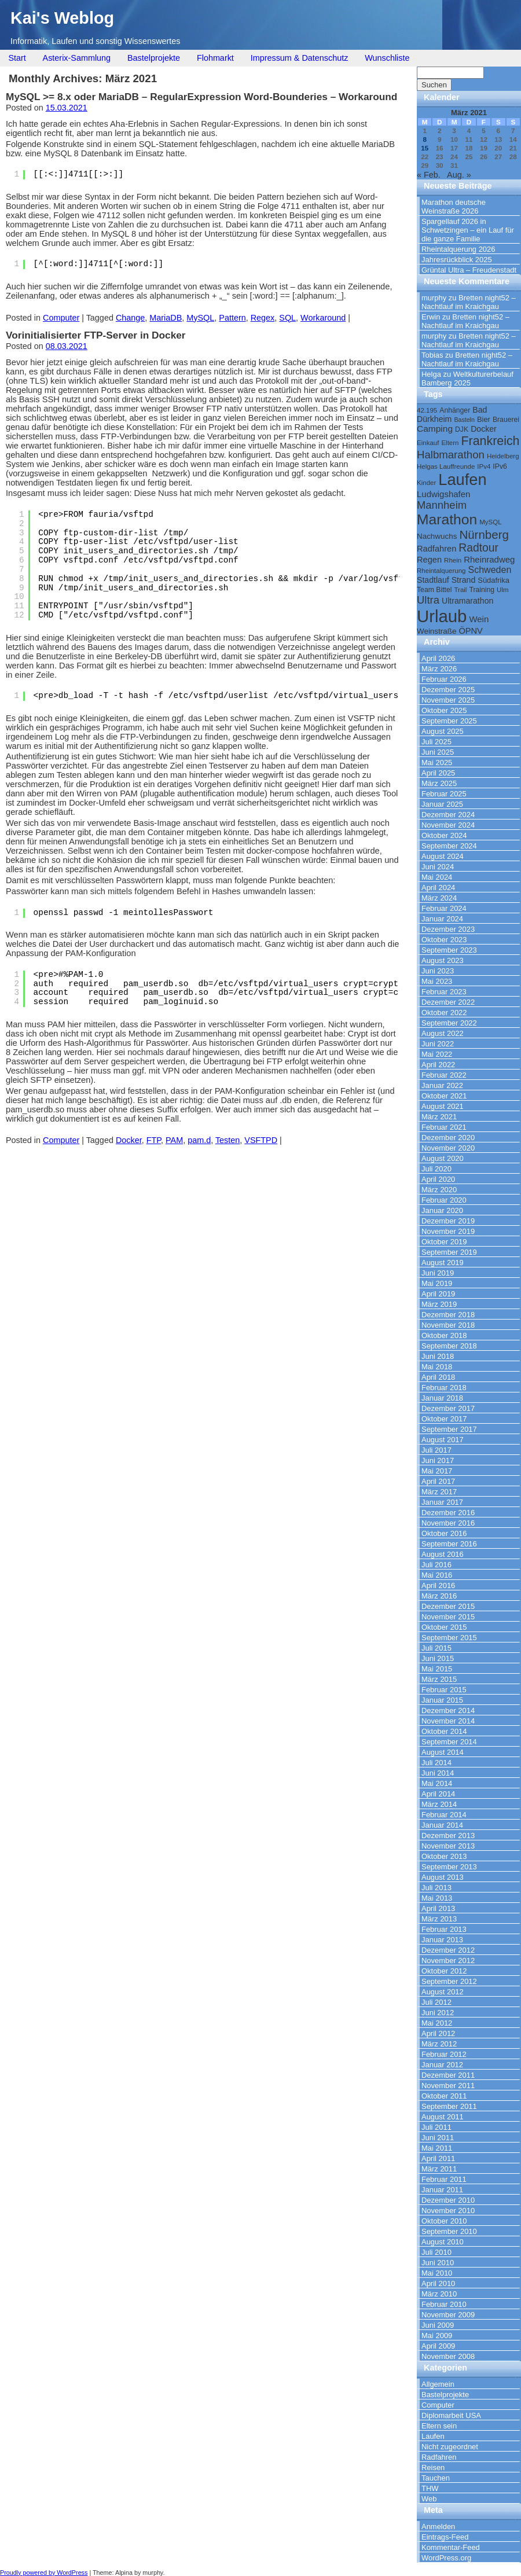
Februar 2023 (444, 991)
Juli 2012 (436, 2002)
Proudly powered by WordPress (43, 2572)
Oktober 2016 (444, 1533)
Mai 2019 (436, 1283)
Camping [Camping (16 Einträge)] (435, 428)
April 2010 (438, 2283)
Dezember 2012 (448, 1950)
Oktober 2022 (444, 1012)
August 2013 (442, 1877)
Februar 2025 (444, 793)
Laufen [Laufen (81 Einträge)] (462, 479)
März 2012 (439, 2044)
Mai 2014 (436, 1783)
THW (430, 2488)
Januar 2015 (442, 1700)
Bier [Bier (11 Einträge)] (483, 419)
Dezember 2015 (448, 1606)
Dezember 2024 (448, 814)
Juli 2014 (436, 1762)
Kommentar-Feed (450, 2547)
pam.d (199, 1140)
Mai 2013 (436, 1898)
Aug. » (459, 174)
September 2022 (449, 1023)
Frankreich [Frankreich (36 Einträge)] (490, 441)
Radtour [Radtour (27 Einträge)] (478, 548)
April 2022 (438, 1064)
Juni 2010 (437, 2262)
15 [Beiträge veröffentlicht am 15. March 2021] (424, 148)
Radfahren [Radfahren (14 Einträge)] (436, 548)
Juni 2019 (437, 1273)
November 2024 (448, 825)
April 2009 (438, 2346)
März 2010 (439, 2294)
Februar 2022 (444, 1075)
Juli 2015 (436, 1648)
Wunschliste (387, 58)
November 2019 (448, 1231)
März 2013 (439, 1918)
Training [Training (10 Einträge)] (481, 590)
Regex (263, 317)
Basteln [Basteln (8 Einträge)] (464, 419)
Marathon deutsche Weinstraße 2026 (453, 206)
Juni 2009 (437, 2325)
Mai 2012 (436, 2023)
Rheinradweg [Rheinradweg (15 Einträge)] (489, 559)
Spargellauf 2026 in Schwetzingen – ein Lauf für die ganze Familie (467, 230)
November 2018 (448, 1325)
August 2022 (442, 1033)
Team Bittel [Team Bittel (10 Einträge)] (434, 590)
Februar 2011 (444, 2179)
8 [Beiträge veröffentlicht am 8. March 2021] (424, 139)
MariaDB (165, 317)
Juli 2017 (436, 1450)
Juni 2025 (437, 752)
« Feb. (429, 174)
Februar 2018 (444, 1387)
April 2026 (438, 658)
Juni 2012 (437, 2012)
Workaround (323, 317)
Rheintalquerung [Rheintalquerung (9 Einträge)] (441, 570)
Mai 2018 (436, 1366)
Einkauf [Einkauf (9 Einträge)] (428, 442)
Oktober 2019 (444, 1241)
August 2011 (442, 2116)
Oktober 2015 (444, 1627)
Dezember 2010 (448, 2200)
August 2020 (442, 1158)
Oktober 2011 (444, 2096)
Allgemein (437, 2384)
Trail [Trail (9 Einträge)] (460, 589)
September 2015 (449, 1637)
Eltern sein (439, 2425)
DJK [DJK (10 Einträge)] (461, 429)
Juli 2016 (436, 1564)
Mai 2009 (436, 2335)
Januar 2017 (442, 1502)
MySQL (200, 317)
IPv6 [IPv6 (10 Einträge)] (500, 466)
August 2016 (442, 1554)
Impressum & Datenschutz (299, 58)
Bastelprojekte (153, 58)
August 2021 (442, 1106)
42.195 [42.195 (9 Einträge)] (427, 410)
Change (130, 317)
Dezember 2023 (448, 929)
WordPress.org (446, 2557)
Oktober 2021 (444, 1096)
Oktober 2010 (444, 2221)
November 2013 (448, 1846)
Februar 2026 (444, 679)
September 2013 (449, 1866)
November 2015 (448, 1616)
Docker (129, 1140)
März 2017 (439, 1491)
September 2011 (449, 2106)
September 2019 (449, 1252)
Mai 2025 (436, 762)
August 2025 (442, 731)
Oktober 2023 (444, 939)
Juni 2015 (437, 1658)
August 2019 (442, 1262)
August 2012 (442, 1991)
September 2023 (449, 950)
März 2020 (439, 1189)
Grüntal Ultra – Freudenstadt (468, 270)
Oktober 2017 (444, 1418)
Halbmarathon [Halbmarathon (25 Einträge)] (451, 455)
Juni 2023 (437, 971)
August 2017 (442, 1439)
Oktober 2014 (444, 1731)
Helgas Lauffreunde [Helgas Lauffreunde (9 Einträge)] (446, 466)
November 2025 (448, 700)
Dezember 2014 (448, 1710)
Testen (227, 1140)
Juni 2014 (437, 1773)
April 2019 (438, 1293)
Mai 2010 (436, 2273)
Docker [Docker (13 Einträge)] (484, 428)
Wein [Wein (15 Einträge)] (479, 619)
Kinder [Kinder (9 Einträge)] (426, 482)
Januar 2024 (442, 918)
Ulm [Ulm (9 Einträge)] (502, 589)
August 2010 (442, 2241)
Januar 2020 (442, 1210)
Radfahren (439, 2457)
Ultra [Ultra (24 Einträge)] (428, 600)
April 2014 (438, 1793)
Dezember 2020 (448, 1137)
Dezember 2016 (448, 1512)
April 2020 (438, 1179)
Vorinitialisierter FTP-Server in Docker (96, 335)
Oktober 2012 (444, 1971)
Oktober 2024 (444, 835)
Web (428, 2498)
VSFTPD (260, 1140)
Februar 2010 (444, 2304)
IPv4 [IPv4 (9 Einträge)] (483, 466)
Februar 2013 (444, 1929)
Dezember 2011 (448, 2075)
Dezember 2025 (448, 689)
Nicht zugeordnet (449, 2446)
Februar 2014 (444, 1814)
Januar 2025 (442, 804)
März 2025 (439, 783)
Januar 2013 (442, 1939)
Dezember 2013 (448, 1835)
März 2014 (439, 1804)
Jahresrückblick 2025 (456, 259)
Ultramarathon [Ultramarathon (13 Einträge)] (467, 600)
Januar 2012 (442, 2064)
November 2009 (448, 2314)
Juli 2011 (436, 2127)
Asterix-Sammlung (77, 58)
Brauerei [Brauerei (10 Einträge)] (506, 420)
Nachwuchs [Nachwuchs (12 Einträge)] (437, 536)
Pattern (232, 317)
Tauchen (435, 2478)
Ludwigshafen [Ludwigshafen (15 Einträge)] (443, 494)
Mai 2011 (436, 2148)
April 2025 (438, 773)
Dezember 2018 (448, 1314)
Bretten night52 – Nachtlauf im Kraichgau (468, 302)
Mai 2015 (436, 1668)
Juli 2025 (436, 741)
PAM (174, 1140)
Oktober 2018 (444, 1335)
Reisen (433, 2467)
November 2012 (448, 1960)
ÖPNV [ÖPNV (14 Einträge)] (470, 630)
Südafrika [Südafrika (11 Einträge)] (493, 580)
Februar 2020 (444, 1200)
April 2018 (438, 1377)
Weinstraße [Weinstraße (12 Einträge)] (436, 631)
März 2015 (439, 1679)
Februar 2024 (444, 908)
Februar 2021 (444, 1127)
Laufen (433, 2436)
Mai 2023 (436, 981)
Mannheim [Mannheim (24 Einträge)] (442, 505)
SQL (287, 317)
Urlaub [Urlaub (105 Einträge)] (442, 616)
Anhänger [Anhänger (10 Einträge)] (454, 410)
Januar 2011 (442, 2189)
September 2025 (449, 720)
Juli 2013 (436, 1887)
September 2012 (449, 1981)
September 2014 (449, 1741)
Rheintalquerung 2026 (458, 249)
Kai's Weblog (62, 18)
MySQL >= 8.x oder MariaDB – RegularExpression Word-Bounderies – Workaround (201, 96)
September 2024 (449, 845)
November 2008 (448, 2356)
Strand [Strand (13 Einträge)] (464, 580)
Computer (61, 317)
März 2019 (439, 1304)
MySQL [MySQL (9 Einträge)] (490, 522)
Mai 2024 (436, 877)
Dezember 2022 (448, 1002)
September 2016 (449, 1543)
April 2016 (438, 1585)
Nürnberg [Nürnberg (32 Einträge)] (483, 534)
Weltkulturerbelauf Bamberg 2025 (467, 378)
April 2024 (438, 887)
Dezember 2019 (448, 1221)
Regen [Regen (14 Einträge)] (429, 559)
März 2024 (439, 898)
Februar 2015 (444, 1689)
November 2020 (448, 1148)
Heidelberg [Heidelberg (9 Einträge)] (503, 456)
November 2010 (448, 2210)
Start (16, 58)
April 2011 (438, 2158)
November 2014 (448, 1721)
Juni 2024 (437, 866)
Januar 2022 (442, 1085)
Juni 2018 (437, 1356)
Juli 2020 (436, 1168)
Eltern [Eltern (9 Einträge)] (449, 442)
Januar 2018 (442, 1398)
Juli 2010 (436, 2252)
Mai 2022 (436, 1054)
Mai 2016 (436, 1575)
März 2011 (439, 2169)
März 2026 (439, 668)
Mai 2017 (436, 1471)
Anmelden (438, 2526)
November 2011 (448, 2085)
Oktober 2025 (444, 710)
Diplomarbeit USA (451, 2415)
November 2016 (448, 1523)
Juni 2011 (437, 2137)
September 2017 (449, 1429)
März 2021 (439, 1116)
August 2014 (442, 1752)
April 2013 (438, 1908)
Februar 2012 (444, 2054)
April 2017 (438, 1481)
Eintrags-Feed (444, 2537)
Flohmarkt (215, 58)
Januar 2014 (442, 1825)
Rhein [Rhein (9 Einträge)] (452, 560)
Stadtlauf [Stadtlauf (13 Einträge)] (433, 580)
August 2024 (442, 856)
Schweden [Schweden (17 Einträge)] (490, 569)
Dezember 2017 (448, 1408)
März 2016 (439, 1596)
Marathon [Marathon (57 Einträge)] (447, 519)
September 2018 (449, 1346)
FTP (153, 1140)
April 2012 (438, 2033)
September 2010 (449, 2231)
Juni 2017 (437, 1460)
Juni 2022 (437, 1043)
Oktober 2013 (444, 1856)
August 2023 (442, 960)
